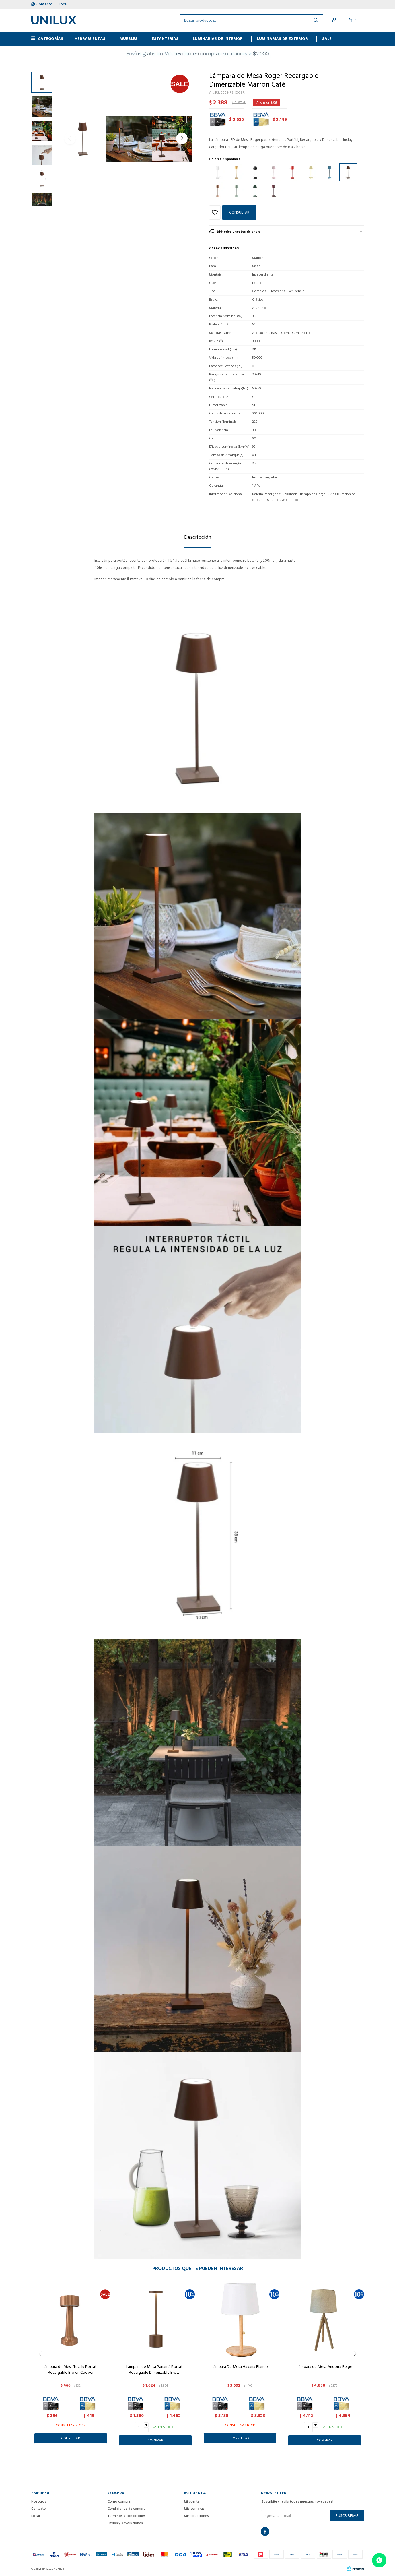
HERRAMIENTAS (90, 38)
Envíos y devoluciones (125, 2523)
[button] (182, 138)
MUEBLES (128, 38)
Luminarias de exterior (282, 38)
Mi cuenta (192, 2501)
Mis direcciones (196, 2516)
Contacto (44, 4)
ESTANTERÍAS (165, 38)
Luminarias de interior (218, 38)
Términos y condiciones (127, 2516)
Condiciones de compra (126, 2508)
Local (63, 4)
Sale (327, 38)
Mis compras (194, 2508)
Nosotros (38, 2501)
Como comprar (120, 2501)
